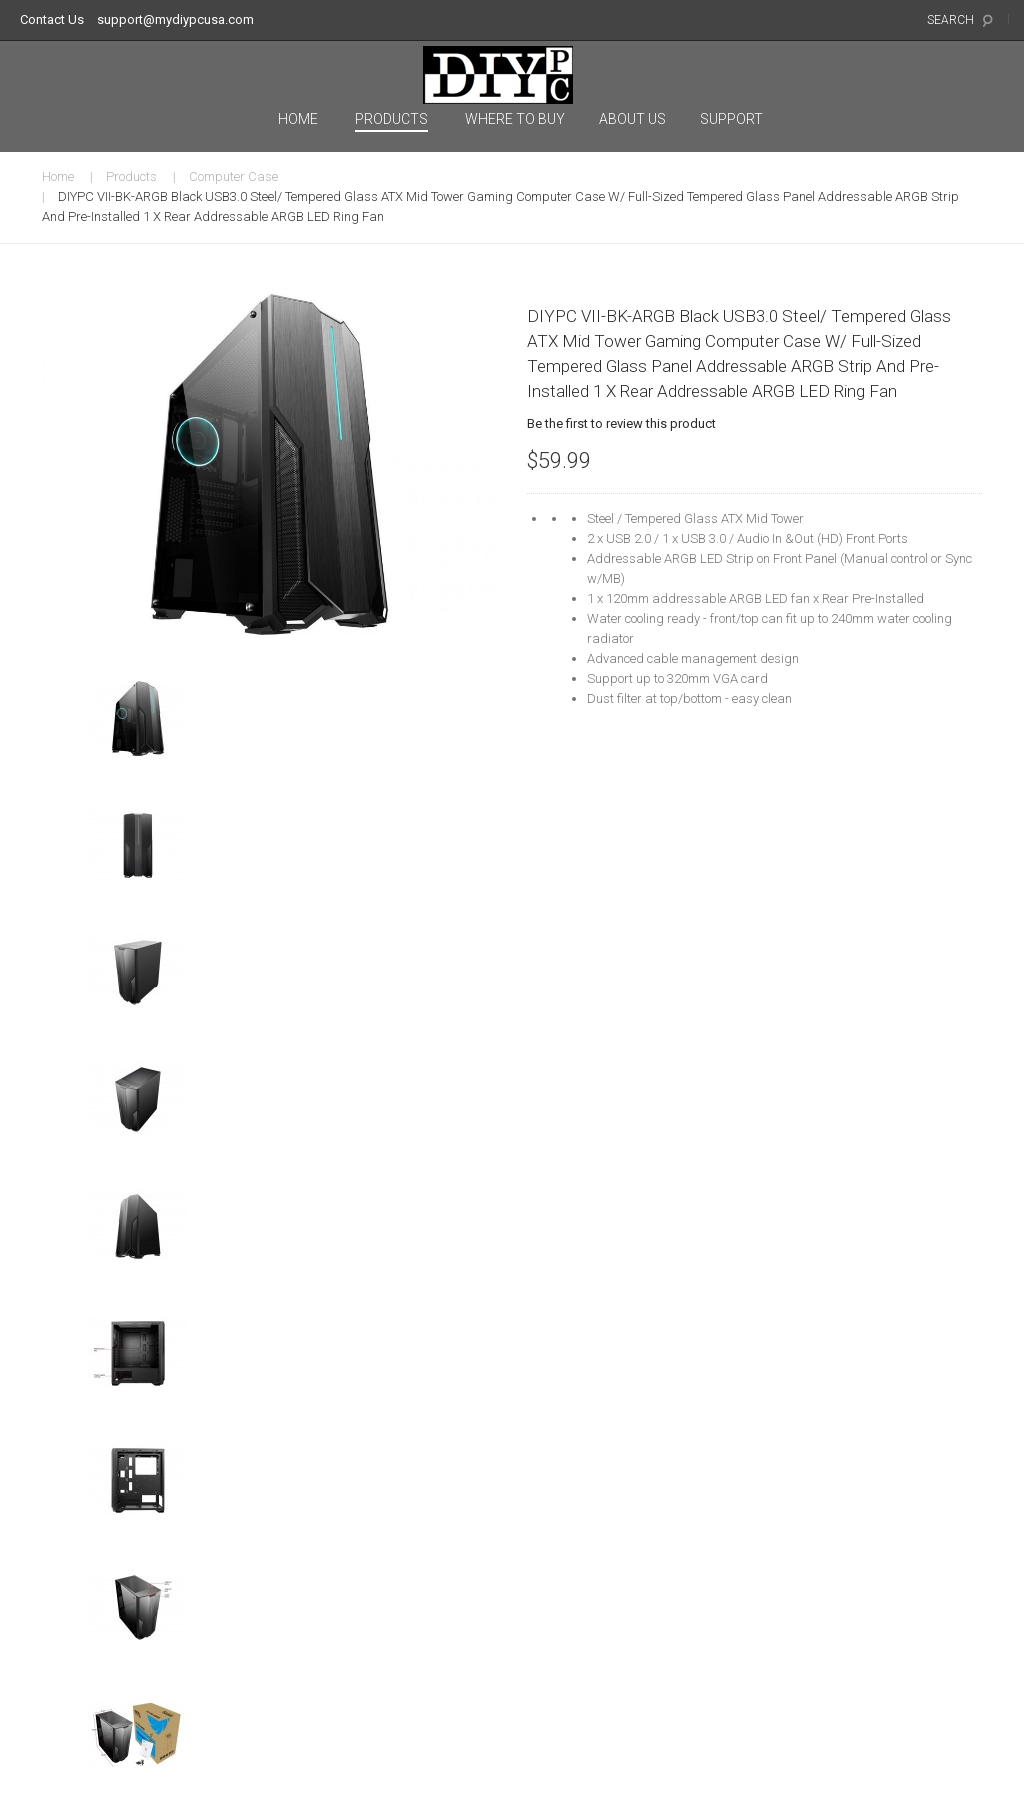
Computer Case (233, 176)
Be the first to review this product (621, 423)
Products (131, 176)
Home (58, 176)
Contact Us (52, 19)
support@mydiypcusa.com (175, 19)
